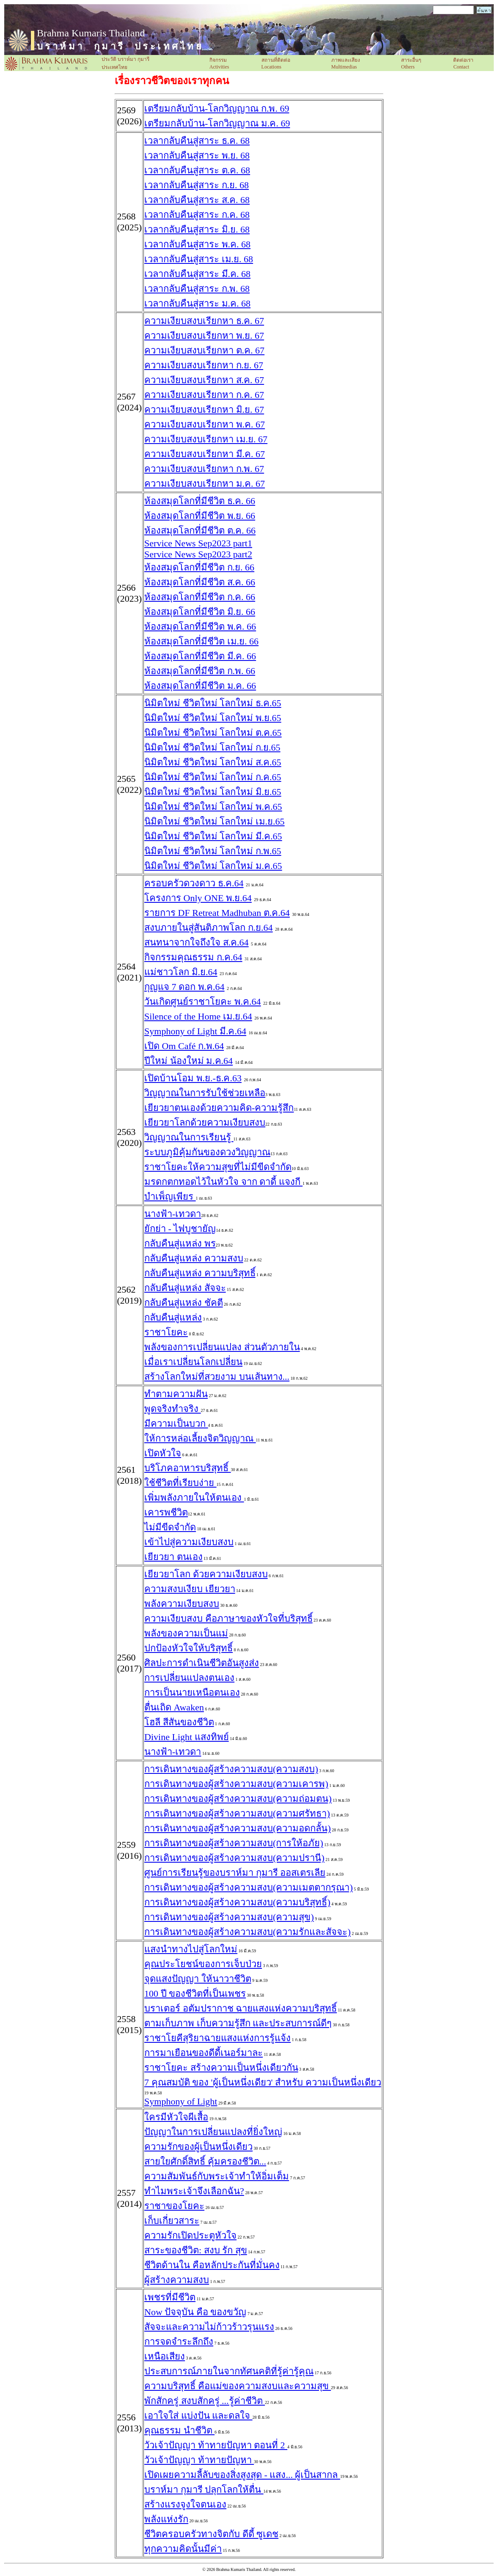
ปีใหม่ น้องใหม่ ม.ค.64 (188, 1060)
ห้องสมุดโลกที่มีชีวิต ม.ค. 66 (200, 685)
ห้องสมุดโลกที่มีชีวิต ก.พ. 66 (199, 671)
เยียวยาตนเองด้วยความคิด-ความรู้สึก (219, 1107)
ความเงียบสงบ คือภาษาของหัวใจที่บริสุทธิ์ (228, 1618)
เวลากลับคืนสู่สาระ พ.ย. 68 (197, 155)
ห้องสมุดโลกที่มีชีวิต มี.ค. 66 (200, 656)
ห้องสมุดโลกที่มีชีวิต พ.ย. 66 (199, 515)
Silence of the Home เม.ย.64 (198, 1016)
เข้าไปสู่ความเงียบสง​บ (189, 1542)
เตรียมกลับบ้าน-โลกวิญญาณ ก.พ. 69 (216, 108)
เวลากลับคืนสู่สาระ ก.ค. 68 (197, 214)
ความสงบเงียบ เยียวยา (189, 1589)
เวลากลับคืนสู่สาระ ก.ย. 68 (196, 185)
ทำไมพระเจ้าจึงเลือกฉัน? (194, 2191)
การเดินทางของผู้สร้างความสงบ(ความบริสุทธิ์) (237, 1902)
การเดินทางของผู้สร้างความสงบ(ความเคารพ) (236, 1784)
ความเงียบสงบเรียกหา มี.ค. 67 (204, 454)
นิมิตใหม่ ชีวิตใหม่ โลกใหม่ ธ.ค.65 (212, 703)
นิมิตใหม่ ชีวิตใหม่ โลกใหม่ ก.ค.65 (212, 777)
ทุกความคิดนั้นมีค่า (183, 2548)
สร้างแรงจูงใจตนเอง (185, 2504)
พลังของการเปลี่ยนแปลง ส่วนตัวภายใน (222, 1347)
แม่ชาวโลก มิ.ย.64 (180, 972)
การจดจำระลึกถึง (178, 2341)
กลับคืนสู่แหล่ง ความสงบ (193, 1258)
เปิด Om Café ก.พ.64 (184, 1046)
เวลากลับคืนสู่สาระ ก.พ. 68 (197, 288)
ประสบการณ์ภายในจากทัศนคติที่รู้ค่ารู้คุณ (229, 2371)
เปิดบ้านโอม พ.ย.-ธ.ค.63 (193, 1078)
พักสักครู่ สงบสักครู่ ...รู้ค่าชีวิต (204, 2400)
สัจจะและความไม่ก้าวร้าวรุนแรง (209, 2326)
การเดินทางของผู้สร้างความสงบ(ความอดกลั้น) (237, 1828)
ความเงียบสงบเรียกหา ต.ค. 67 (204, 350)
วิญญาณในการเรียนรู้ (189, 1137)
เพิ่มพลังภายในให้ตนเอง (194, 1497)
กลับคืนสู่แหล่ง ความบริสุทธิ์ (200, 1273)
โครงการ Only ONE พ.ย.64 (198, 898)
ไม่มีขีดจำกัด (170, 1527)
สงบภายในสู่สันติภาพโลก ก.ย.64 (208, 927)
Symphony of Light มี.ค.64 (195, 1031)
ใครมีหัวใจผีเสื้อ (176, 2117)
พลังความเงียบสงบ (181, 1603)
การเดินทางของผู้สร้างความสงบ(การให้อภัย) (233, 1843)
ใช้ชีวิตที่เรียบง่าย (180, 1482)
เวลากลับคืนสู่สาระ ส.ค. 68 (197, 200)
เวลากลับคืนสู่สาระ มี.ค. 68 (197, 274)
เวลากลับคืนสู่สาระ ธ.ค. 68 (197, 140)
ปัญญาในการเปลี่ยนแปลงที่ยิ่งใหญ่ (213, 2132)
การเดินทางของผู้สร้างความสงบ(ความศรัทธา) (237, 1813)
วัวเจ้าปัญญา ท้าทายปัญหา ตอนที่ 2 (215, 2445)
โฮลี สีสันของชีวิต (179, 1722)
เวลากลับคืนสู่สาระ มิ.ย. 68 (197, 229)
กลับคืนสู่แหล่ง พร (180, 1243)
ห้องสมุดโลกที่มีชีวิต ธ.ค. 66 (199, 501)
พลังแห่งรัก (166, 2519)
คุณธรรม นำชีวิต (179, 2430)
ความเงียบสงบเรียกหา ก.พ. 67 (204, 468)
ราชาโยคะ (166, 1332)
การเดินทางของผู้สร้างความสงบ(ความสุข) (229, 1917)
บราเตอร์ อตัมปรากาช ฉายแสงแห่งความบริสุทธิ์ (240, 2008)
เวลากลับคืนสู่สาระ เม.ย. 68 (198, 259)
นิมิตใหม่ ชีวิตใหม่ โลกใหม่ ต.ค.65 (213, 732)
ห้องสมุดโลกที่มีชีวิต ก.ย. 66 (199, 567)
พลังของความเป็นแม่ (186, 1633)
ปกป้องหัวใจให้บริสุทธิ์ (188, 1648)
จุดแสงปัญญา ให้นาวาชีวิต (197, 1978)
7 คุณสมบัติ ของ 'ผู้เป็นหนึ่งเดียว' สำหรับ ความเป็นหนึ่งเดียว (262, 2082)
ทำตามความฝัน (176, 1394)
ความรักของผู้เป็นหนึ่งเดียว (198, 2146)
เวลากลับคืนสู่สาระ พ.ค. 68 (197, 244)
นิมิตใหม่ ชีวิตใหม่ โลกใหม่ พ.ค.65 (213, 806)
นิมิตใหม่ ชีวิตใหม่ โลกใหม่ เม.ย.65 (214, 821)
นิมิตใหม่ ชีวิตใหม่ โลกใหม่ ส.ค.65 (212, 762)
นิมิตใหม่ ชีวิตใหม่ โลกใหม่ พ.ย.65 (212, 718)
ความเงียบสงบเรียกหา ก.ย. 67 (203, 365)
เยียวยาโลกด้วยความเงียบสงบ (204, 1122)
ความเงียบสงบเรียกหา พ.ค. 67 (204, 424)
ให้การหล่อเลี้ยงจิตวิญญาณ (200, 1438)
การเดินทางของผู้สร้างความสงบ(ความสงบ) (231, 1769)
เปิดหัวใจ (162, 1453)
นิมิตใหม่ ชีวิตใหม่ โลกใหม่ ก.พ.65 (212, 851)
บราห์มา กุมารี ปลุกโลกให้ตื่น (204, 2489)
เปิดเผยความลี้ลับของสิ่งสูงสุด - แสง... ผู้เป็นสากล (242, 2474)
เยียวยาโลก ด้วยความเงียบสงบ (206, 1574)
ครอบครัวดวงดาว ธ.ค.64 (194, 883)
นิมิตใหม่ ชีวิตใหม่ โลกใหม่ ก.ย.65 (212, 747)
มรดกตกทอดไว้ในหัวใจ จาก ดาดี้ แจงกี (223, 1181)
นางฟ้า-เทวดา (172, 1214)
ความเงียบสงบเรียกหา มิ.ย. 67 (204, 409)
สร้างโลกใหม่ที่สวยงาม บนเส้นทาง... (216, 1376)
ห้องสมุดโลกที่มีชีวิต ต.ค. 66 (200, 530)
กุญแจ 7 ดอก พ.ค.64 (184, 986)
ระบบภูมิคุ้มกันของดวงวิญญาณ (207, 1152)
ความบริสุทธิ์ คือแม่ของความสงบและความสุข (237, 2386)
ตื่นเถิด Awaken (174, 1707)
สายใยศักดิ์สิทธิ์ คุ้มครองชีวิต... (205, 2161)
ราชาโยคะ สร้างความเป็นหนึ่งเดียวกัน (221, 2067)
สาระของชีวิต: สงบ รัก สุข (195, 2250)
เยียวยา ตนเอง (173, 1556)
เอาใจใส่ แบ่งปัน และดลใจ (198, 2415)
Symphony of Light (180, 2101)
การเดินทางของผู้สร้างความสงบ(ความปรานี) (234, 1858)
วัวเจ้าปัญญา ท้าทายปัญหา (199, 2460)
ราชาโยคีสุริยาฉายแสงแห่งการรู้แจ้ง (217, 2038)
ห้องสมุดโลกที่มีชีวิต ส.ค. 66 (199, 582)
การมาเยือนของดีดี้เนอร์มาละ (203, 2052)
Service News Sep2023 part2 (198, 554)
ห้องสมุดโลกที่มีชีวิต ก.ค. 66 (199, 597)
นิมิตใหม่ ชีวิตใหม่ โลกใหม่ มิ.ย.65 (212, 792)
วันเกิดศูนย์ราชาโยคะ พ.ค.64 (202, 1001)
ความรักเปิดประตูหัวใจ (190, 2235)
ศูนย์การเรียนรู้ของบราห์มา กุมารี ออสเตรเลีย (234, 1872)
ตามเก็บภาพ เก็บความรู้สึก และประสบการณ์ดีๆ (238, 2023)
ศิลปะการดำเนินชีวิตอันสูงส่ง (201, 1663)
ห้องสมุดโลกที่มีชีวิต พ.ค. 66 (200, 626)
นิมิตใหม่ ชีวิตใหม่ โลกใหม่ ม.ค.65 (213, 865)
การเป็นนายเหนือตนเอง (192, 1692)
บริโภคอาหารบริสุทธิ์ (187, 1468)
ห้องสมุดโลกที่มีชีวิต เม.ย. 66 (201, 641)
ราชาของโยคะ (174, 2206)
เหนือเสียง (164, 2356)
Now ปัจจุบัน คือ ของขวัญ (195, 2312)
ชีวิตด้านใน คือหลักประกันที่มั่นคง (212, 2265)
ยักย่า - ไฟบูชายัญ (180, 1228)
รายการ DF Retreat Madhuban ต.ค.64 (217, 912)
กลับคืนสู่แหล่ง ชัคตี (183, 1302)
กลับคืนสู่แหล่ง (173, 1317)
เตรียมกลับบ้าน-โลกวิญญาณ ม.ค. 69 (217, 123)
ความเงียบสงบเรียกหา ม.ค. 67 (204, 483)
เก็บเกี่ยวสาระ (171, 2220)
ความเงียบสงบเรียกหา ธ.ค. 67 (204, 320)
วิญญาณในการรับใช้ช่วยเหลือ (204, 1093)
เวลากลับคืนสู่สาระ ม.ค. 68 (197, 303)
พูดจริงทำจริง (172, 1408)
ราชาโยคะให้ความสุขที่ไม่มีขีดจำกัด (218, 1167)
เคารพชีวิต (166, 1512)
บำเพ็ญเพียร (170, 1196)
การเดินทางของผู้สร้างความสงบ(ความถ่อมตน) (238, 1798)
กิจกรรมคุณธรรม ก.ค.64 (193, 957)
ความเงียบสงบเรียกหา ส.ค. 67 (204, 380)
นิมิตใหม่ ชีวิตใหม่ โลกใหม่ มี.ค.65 (213, 836)
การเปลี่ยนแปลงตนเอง (189, 1677)
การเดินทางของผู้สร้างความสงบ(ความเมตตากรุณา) (248, 1887)
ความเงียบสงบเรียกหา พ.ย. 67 (204, 335)
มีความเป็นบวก (176, 1423)
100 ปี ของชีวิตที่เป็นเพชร (195, 1993)
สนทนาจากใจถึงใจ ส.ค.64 (196, 942)
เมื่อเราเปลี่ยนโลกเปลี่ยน (193, 1362)
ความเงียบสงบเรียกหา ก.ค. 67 (204, 394)
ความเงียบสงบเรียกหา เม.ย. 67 (205, 439)
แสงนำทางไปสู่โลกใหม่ (190, 1949)
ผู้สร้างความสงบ (176, 2280)
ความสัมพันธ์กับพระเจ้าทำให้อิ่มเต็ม (216, 2176)
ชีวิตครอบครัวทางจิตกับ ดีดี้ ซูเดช (211, 2534)
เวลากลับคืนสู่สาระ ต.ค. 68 (197, 170)
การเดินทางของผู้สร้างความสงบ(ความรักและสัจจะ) (247, 1932)
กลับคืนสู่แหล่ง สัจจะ (185, 1288)
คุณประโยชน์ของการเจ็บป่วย (203, 1964)
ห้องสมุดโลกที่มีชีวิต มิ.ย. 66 (199, 611)
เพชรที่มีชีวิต (169, 2297)
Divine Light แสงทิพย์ (186, 1737)
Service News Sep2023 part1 (198, 543)
